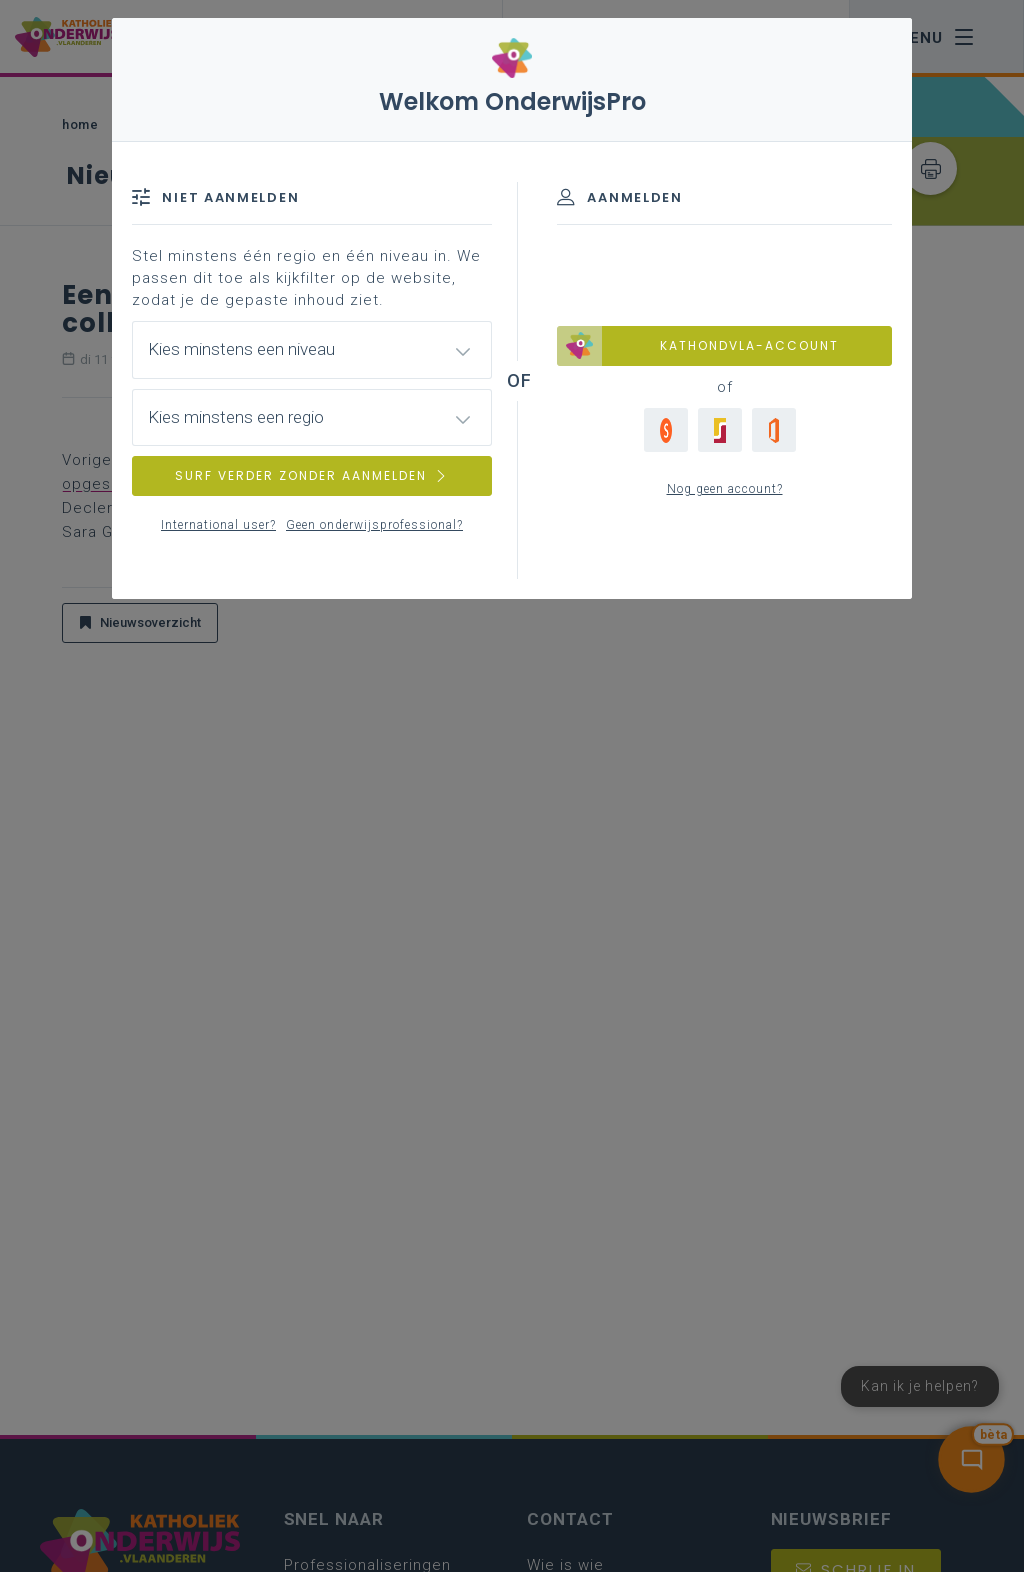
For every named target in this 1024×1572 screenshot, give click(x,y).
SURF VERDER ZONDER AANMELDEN (312, 475)
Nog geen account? (725, 489)
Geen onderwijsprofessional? (374, 525)
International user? (218, 525)
